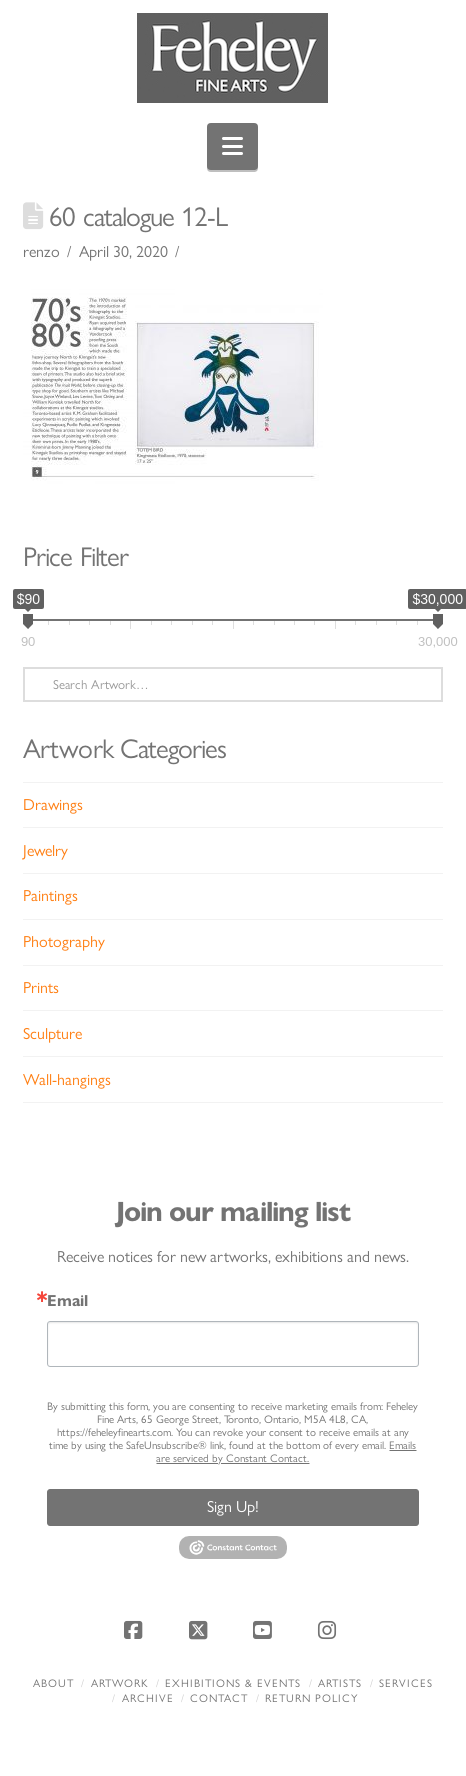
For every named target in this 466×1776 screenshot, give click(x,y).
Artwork (120, 1683)
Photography (64, 941)
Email (67, 1301)
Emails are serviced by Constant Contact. (286, 1452)
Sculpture (52, 1033)
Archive (148, 1698)
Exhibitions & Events (233, 1683)
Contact (219, 1698)
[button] (232, 146)
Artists (340, 1683)
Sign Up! (233, 1506)
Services (406, 1683)
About (53, 1683)
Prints (41, 987)
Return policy (311, 1698)
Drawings (53, 804)
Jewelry (45, 850)
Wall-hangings (67, 1079)
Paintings (50, 895)
